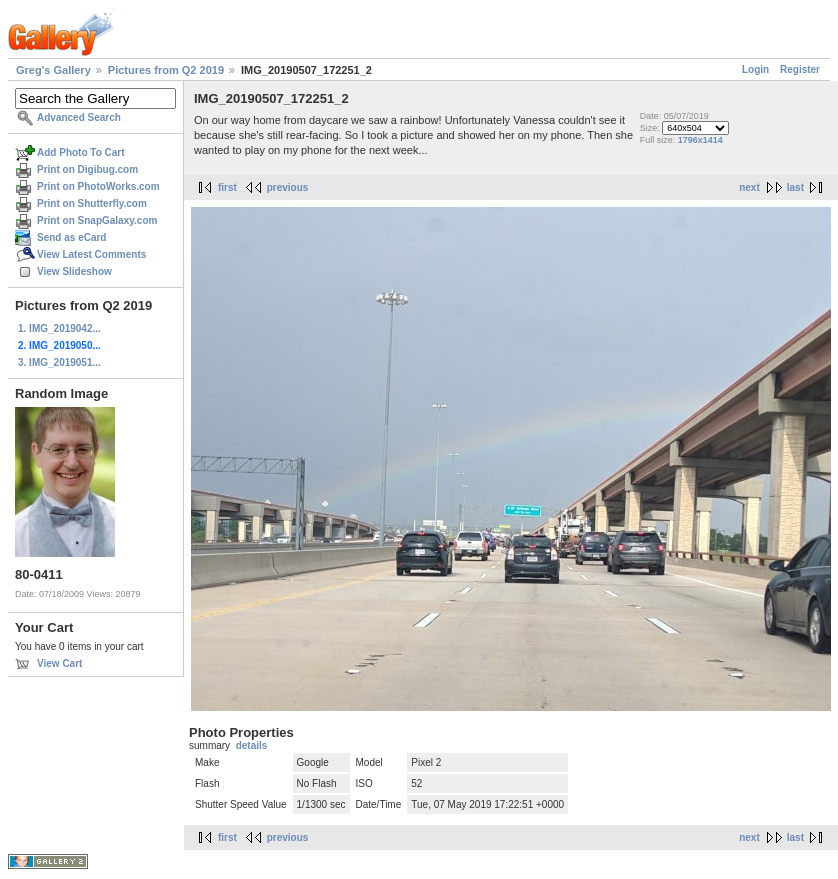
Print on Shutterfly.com (92, 203)
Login (755, 69)
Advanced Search (79, 117)
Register (800, 69)
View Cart (59, 663)
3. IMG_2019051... (59, 362)
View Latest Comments (91, 254)
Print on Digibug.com (87, 169)
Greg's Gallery (53, 70)
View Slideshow (74, 271)
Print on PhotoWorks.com (98, 186)
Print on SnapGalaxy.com (97, 220)
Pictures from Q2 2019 (166, 70)
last (795, 187)
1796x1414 (700, 140)
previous (288, 187)
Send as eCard (71, 237)
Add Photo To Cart (81, 152)
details (252, 745)
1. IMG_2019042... (59, 328)
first (227, 187)
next (749, 187)
